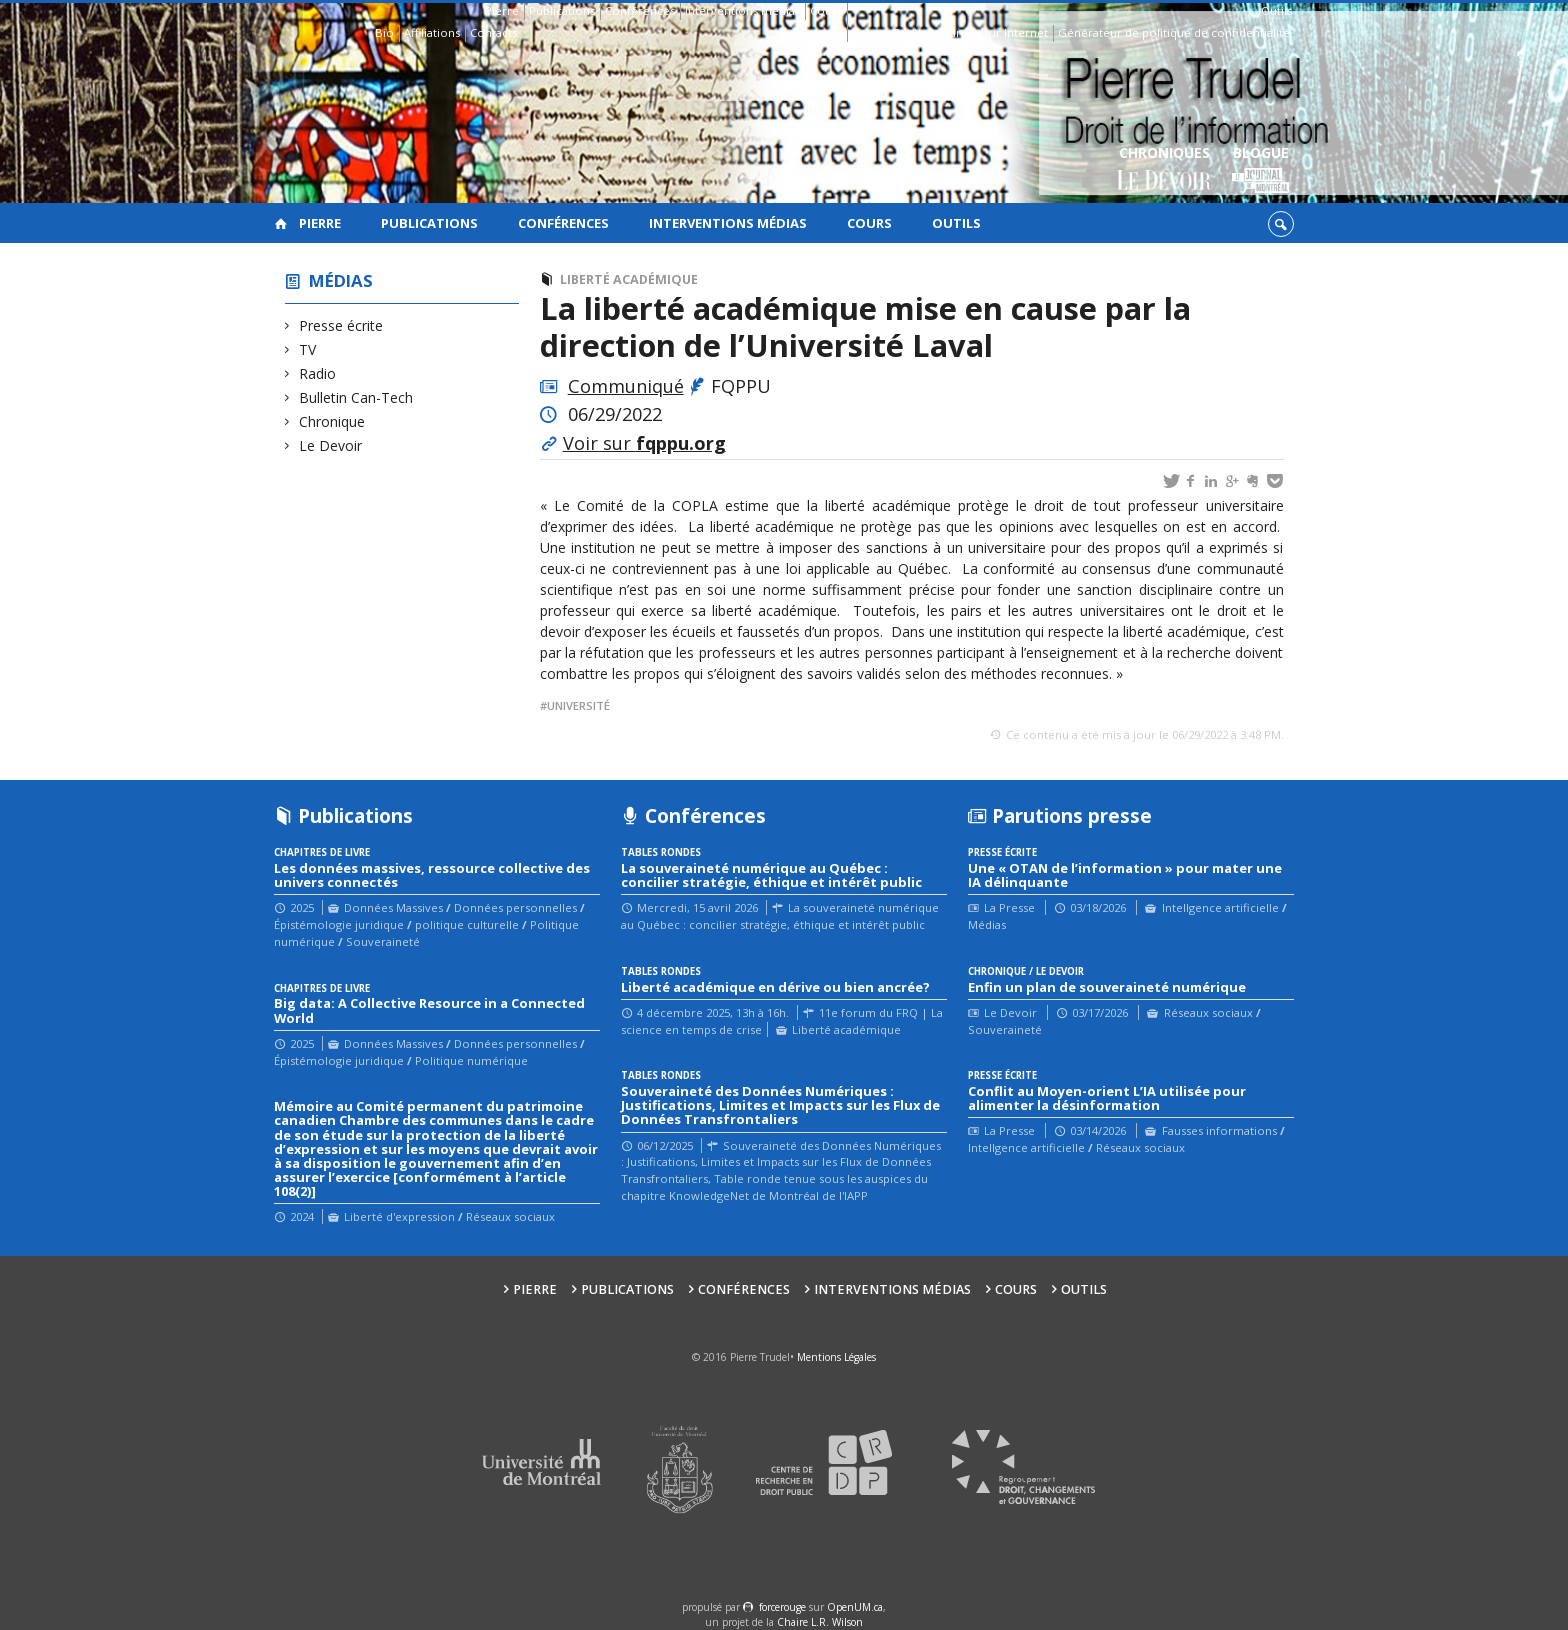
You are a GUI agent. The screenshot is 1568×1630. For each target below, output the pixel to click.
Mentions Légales (836, 1357)
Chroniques (1164, 170)
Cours (826, 10)
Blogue (1260, 170)
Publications (562, 10)
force (782, 1607)
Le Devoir (331, 445)
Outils (1276, 10)
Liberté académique (629, 279)
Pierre (502, 10)
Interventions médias (742, 10)
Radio (318, 373)
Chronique (332, 421)
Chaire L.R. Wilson (820, 1622)
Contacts (493, 32)
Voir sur (644, 443)
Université (578, 705)
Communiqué (626, 386)
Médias (341, 280)
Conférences (640, 10)
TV (308, 349)
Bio (384, 32)
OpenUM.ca (855, 1607)
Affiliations (432, 32)
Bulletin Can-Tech (356, 397)
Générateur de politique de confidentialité (1174, 32)
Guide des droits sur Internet (969, 32)
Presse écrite (341, 325)
